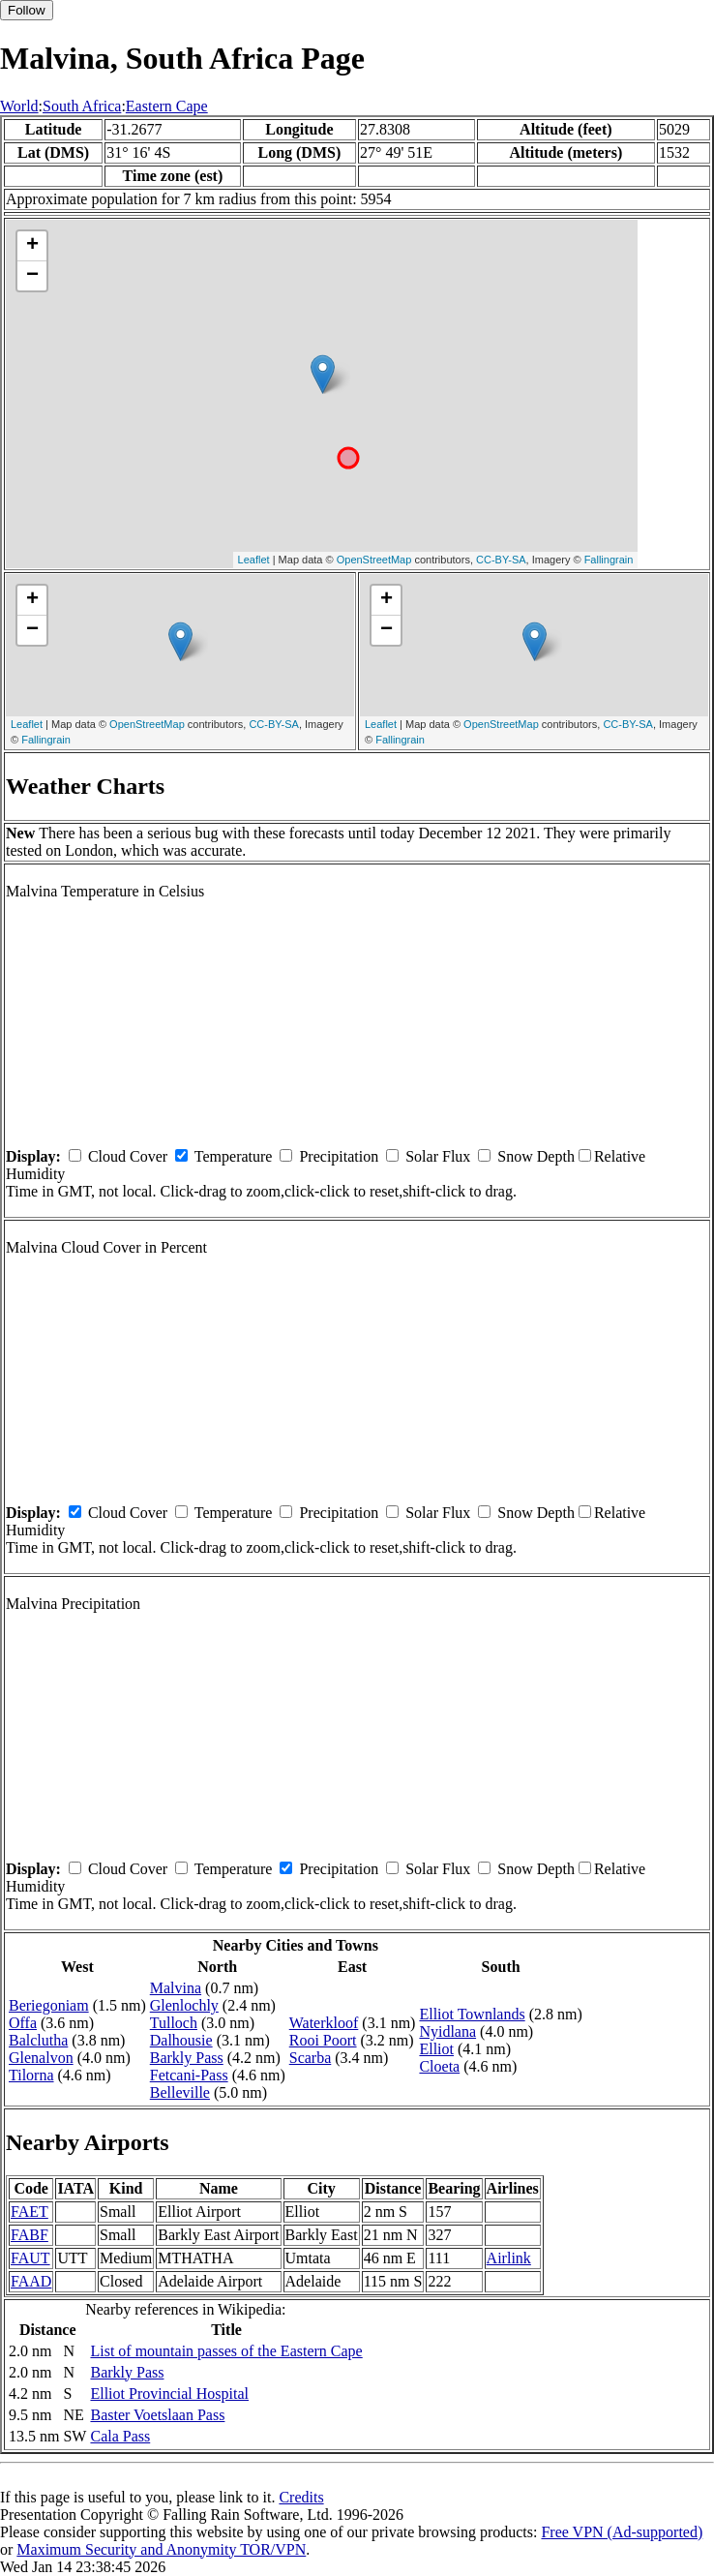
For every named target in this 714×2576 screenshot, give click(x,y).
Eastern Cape (167, 106)
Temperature (233, 1156)
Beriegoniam (49, 2005)
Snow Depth (536, 1156)
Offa (23, 2023)
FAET (29, 2211)
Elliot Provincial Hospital (169, 2393)
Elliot (436, 2049)
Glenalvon (41, 2057)
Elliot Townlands (471, 2014)
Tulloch (173, 2023)
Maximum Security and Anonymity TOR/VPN (161, 2549)
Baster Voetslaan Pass (157, 2415)
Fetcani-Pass (189, 2075)
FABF (29, 2235)
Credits (301, 2497)
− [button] (32, 275)
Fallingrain (609, 559)
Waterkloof (324, 2023)
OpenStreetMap (374, 559)
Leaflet (254, 559)
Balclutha (38, 2040)
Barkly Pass (186, 2057)
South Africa (82, 106)
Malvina (175, 1988)
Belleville (180, 2092)
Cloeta (439, 2066)
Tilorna (31, 2075)
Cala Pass (120, 2436)
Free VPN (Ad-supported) (621, 2532)
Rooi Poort (323, 2040)
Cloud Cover (127, 1156)
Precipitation (338, 1156)
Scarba (310, 2057)
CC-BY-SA (501, 559)
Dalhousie (181, 2040)
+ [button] (32, 245)
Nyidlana (447, 2031)
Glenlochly (184, 2005)
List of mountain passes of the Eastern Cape (226, 2351)
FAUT (30, 2258)
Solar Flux (437, 1156)
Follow (26, 10)
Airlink (509, 2258)
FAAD (31, 2281)
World (19, 106)
